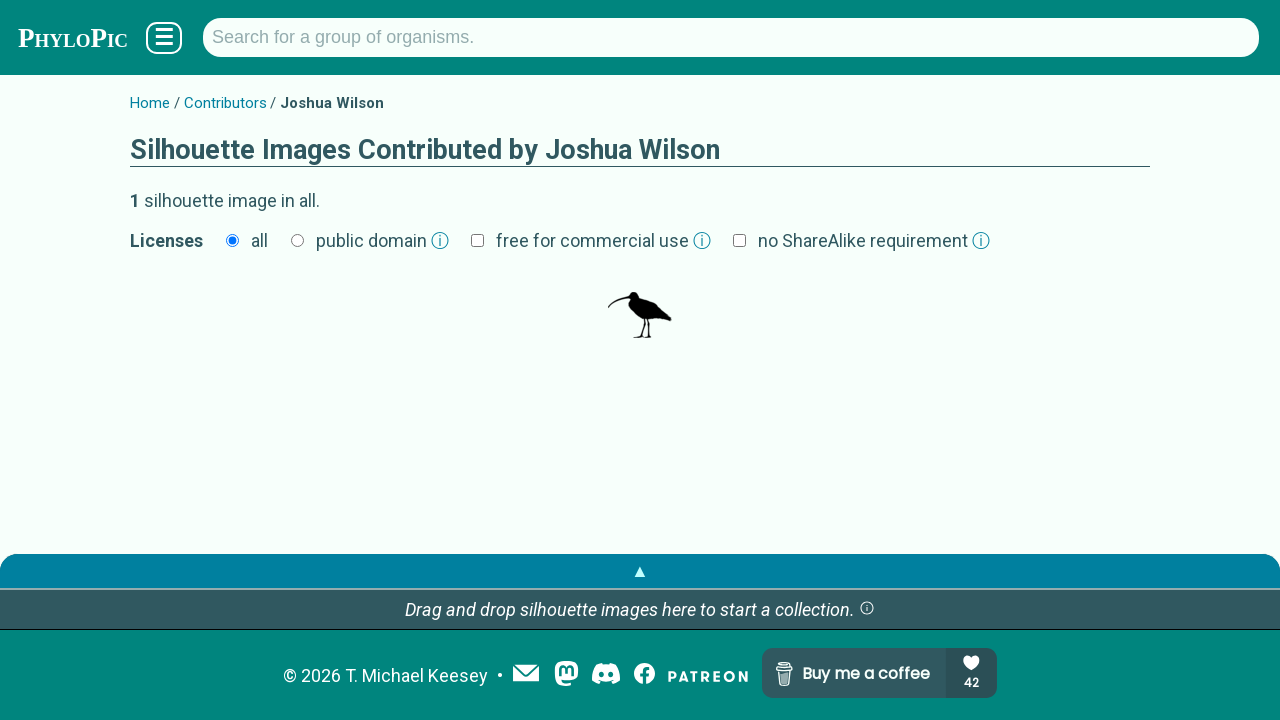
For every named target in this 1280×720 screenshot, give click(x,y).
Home (150, 103)
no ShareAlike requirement (874, 240)
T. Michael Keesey (416, 675)
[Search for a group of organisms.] (731, 37)
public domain (382, 240)
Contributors (225, 103)
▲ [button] (640, 570)
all (259, 240)
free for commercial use (603, 240)
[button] (867, 609)
